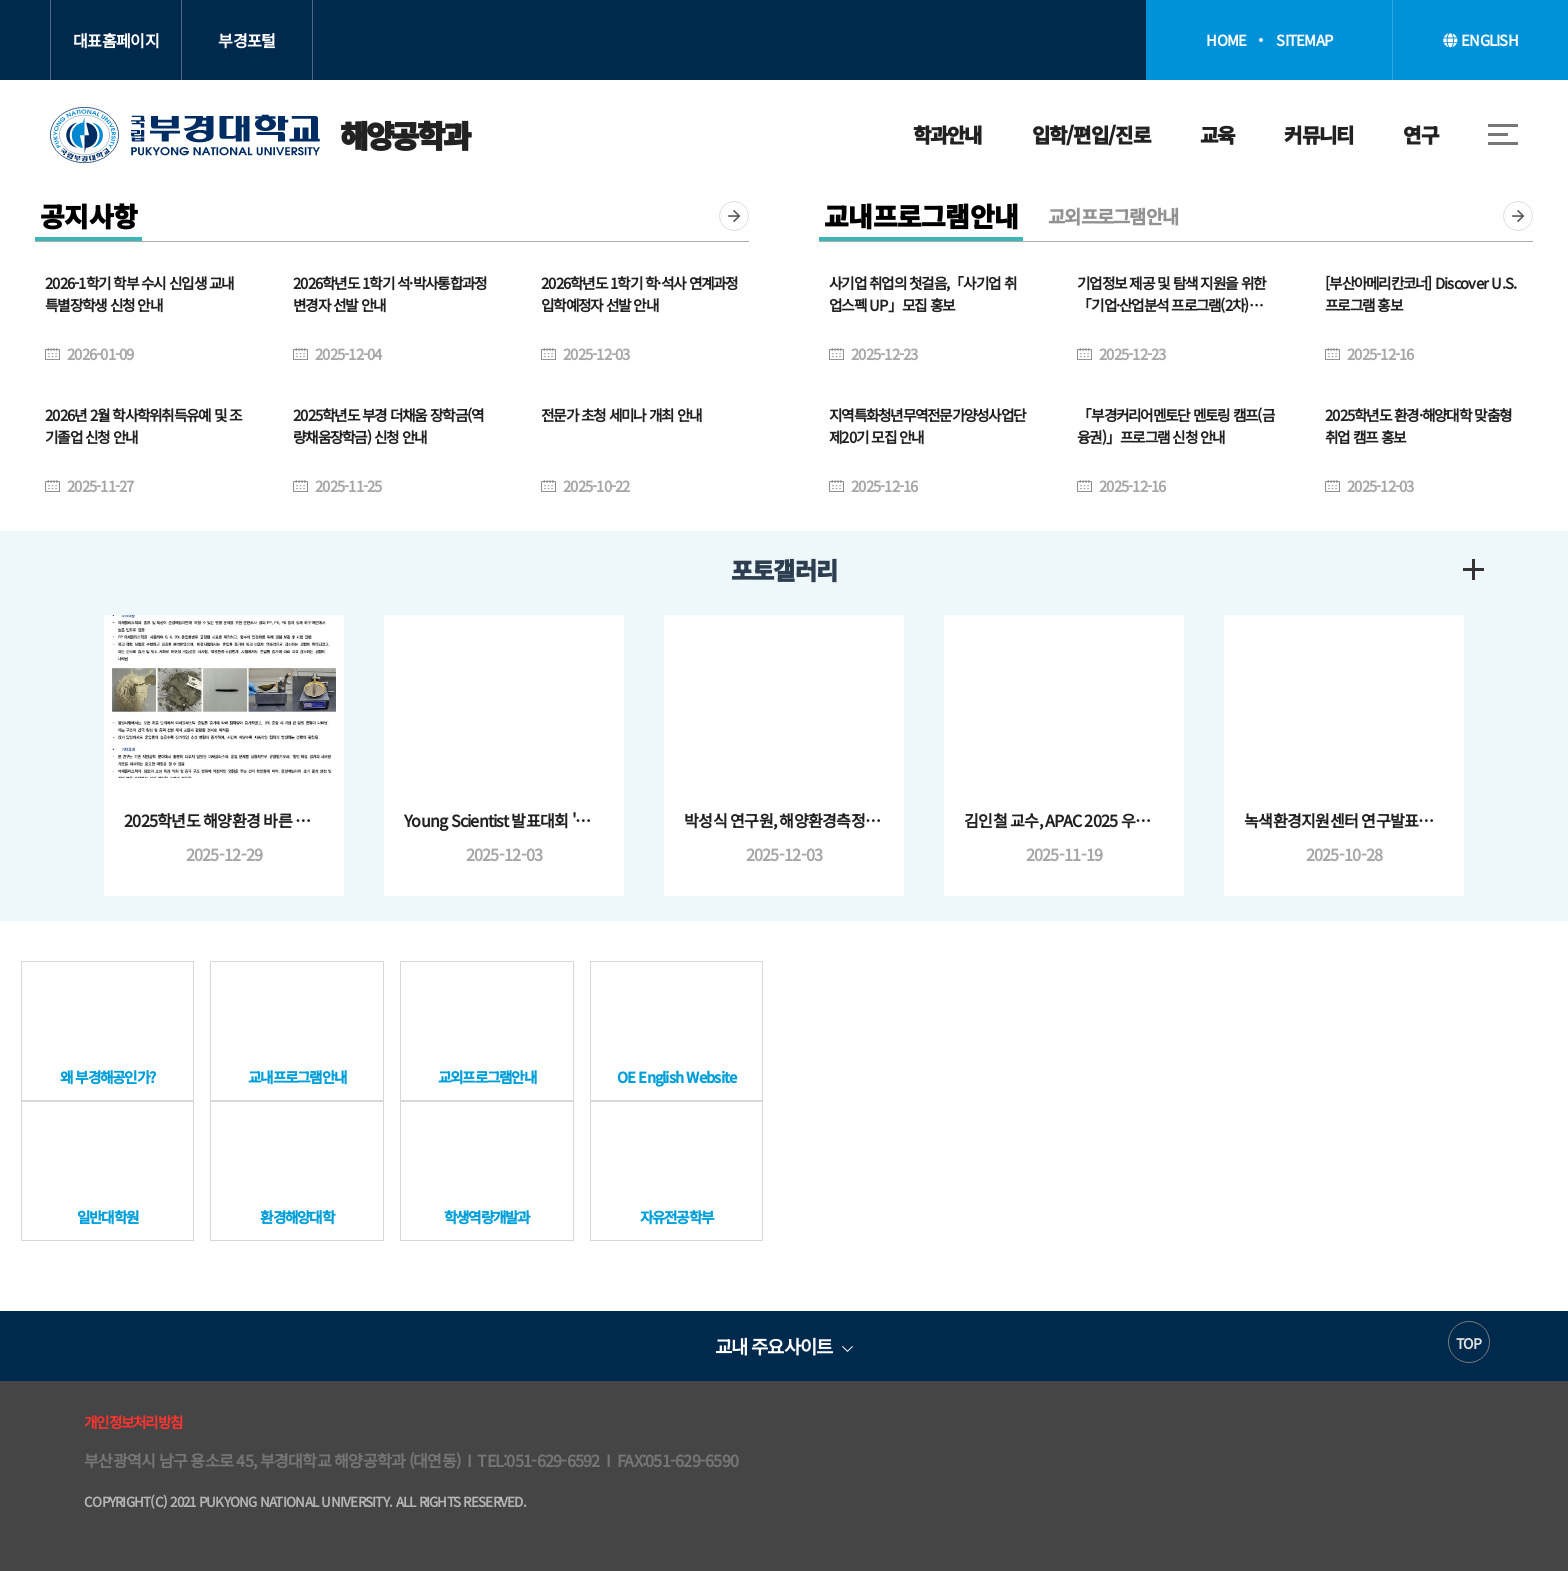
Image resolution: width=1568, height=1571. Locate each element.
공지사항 (88, 215)
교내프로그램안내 (921, 215)
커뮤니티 (1318, 134)
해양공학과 (259, 135)
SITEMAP (1304, 40)
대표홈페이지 (116, 40)
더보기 (734, 216)
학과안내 (947, 134)
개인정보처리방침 (133, 1421)
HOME (1226, 40)
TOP (1468, 1343)
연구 (1420, 134)
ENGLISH (1480, 39)
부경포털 (246, 40)
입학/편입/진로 (1091, 134)
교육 (1217, 134)
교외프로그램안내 (1113, 215)
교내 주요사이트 (773, 1345)
